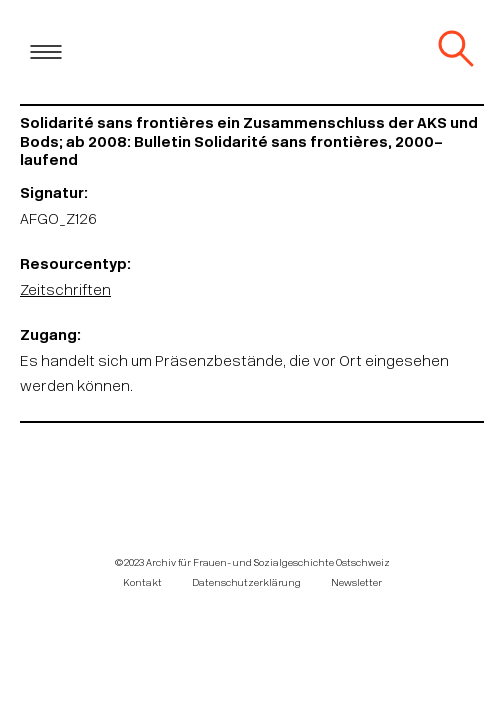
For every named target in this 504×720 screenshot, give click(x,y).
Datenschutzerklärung (246, 583)
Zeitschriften (65, 291)
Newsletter (356, 583)
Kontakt (142, 583)
